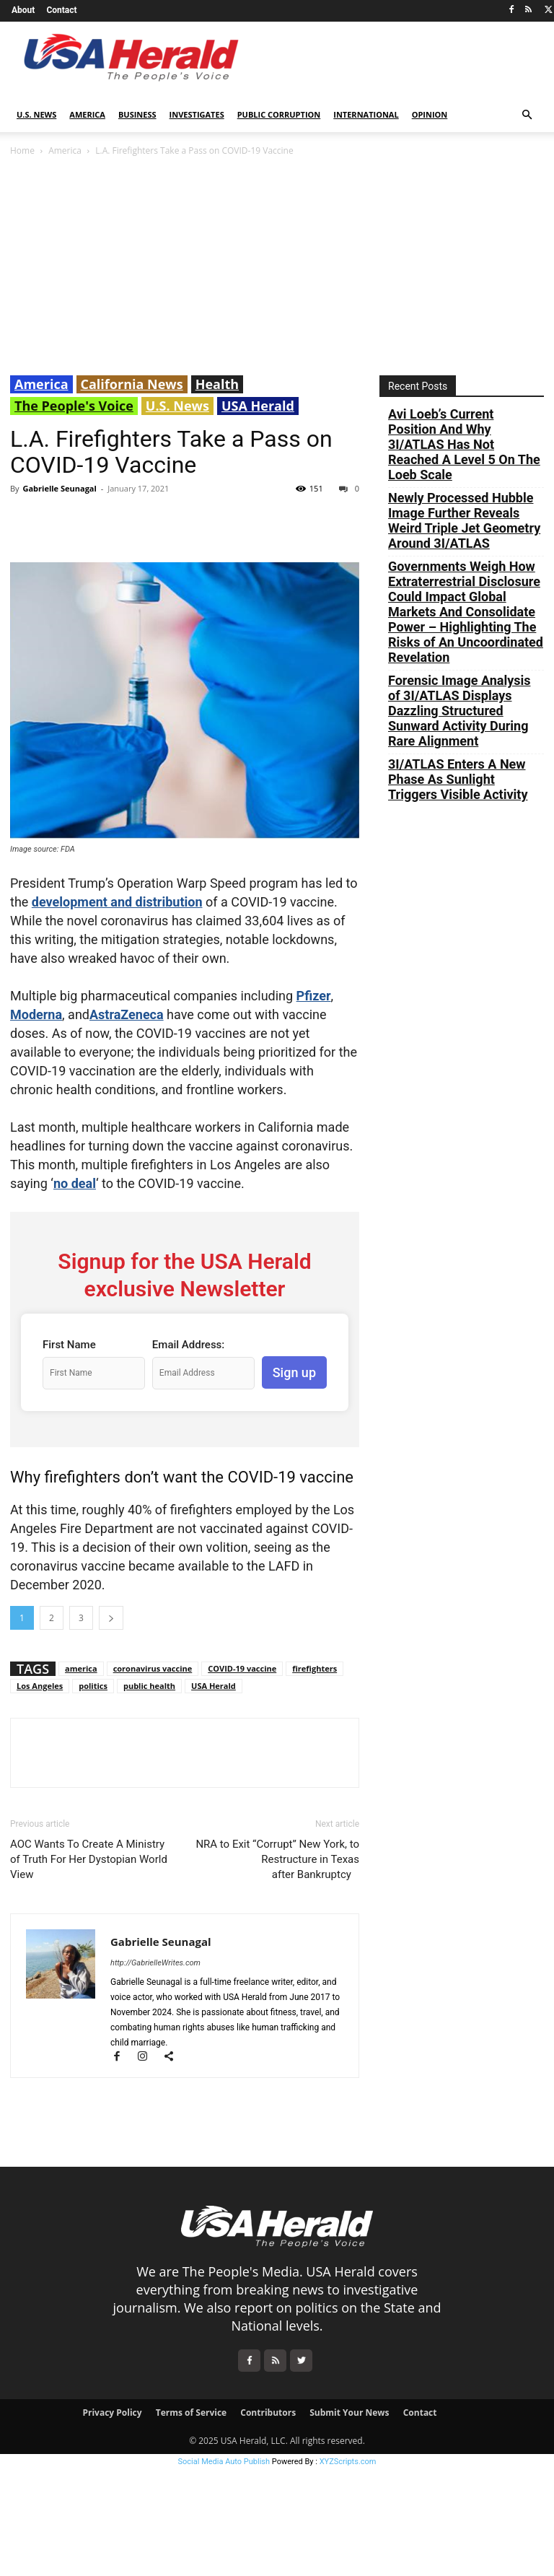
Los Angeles (40, 1685)
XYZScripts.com (348, 2461)
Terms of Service (191, 2412)
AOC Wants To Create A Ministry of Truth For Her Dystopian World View (88, 1859)
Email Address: (188, 1344)
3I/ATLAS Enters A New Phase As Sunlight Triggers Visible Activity (457, 779)
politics (93, 1685)
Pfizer (313, 995)
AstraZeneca (126, 1014)
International (365, 114)
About (23, 10)
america (81, 1668)
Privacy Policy (111, 2412)
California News (132, 384)
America (87, 114)
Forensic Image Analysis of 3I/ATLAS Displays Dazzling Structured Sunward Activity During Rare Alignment (459, 710)
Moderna (36, 1014)
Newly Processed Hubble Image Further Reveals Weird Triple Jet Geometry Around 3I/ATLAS (464, 520)
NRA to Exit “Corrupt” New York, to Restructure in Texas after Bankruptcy (277, 1859)
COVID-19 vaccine (242, 1668)
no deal (74, 1183)
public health (149, 1685)
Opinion (430, 114)
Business (137, 114)
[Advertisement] (277, 267)
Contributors (268, 2412)
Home (22, 150)
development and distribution (117, 901)
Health (217, 384)
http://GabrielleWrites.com (155, 1963)
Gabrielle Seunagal (59, 488)
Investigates (197, 114)
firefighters (314, 1668)
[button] (526, 115)
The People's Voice (73, 405)
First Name (69, 1344)
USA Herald (257, 405)
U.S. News (36, 114)
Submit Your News (349, 2412)
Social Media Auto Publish (224, 2461)
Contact (61, 10)
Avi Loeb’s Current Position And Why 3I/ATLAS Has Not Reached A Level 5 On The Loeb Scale (464, 444)
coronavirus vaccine (153, 1668)
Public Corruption (279, 114)
